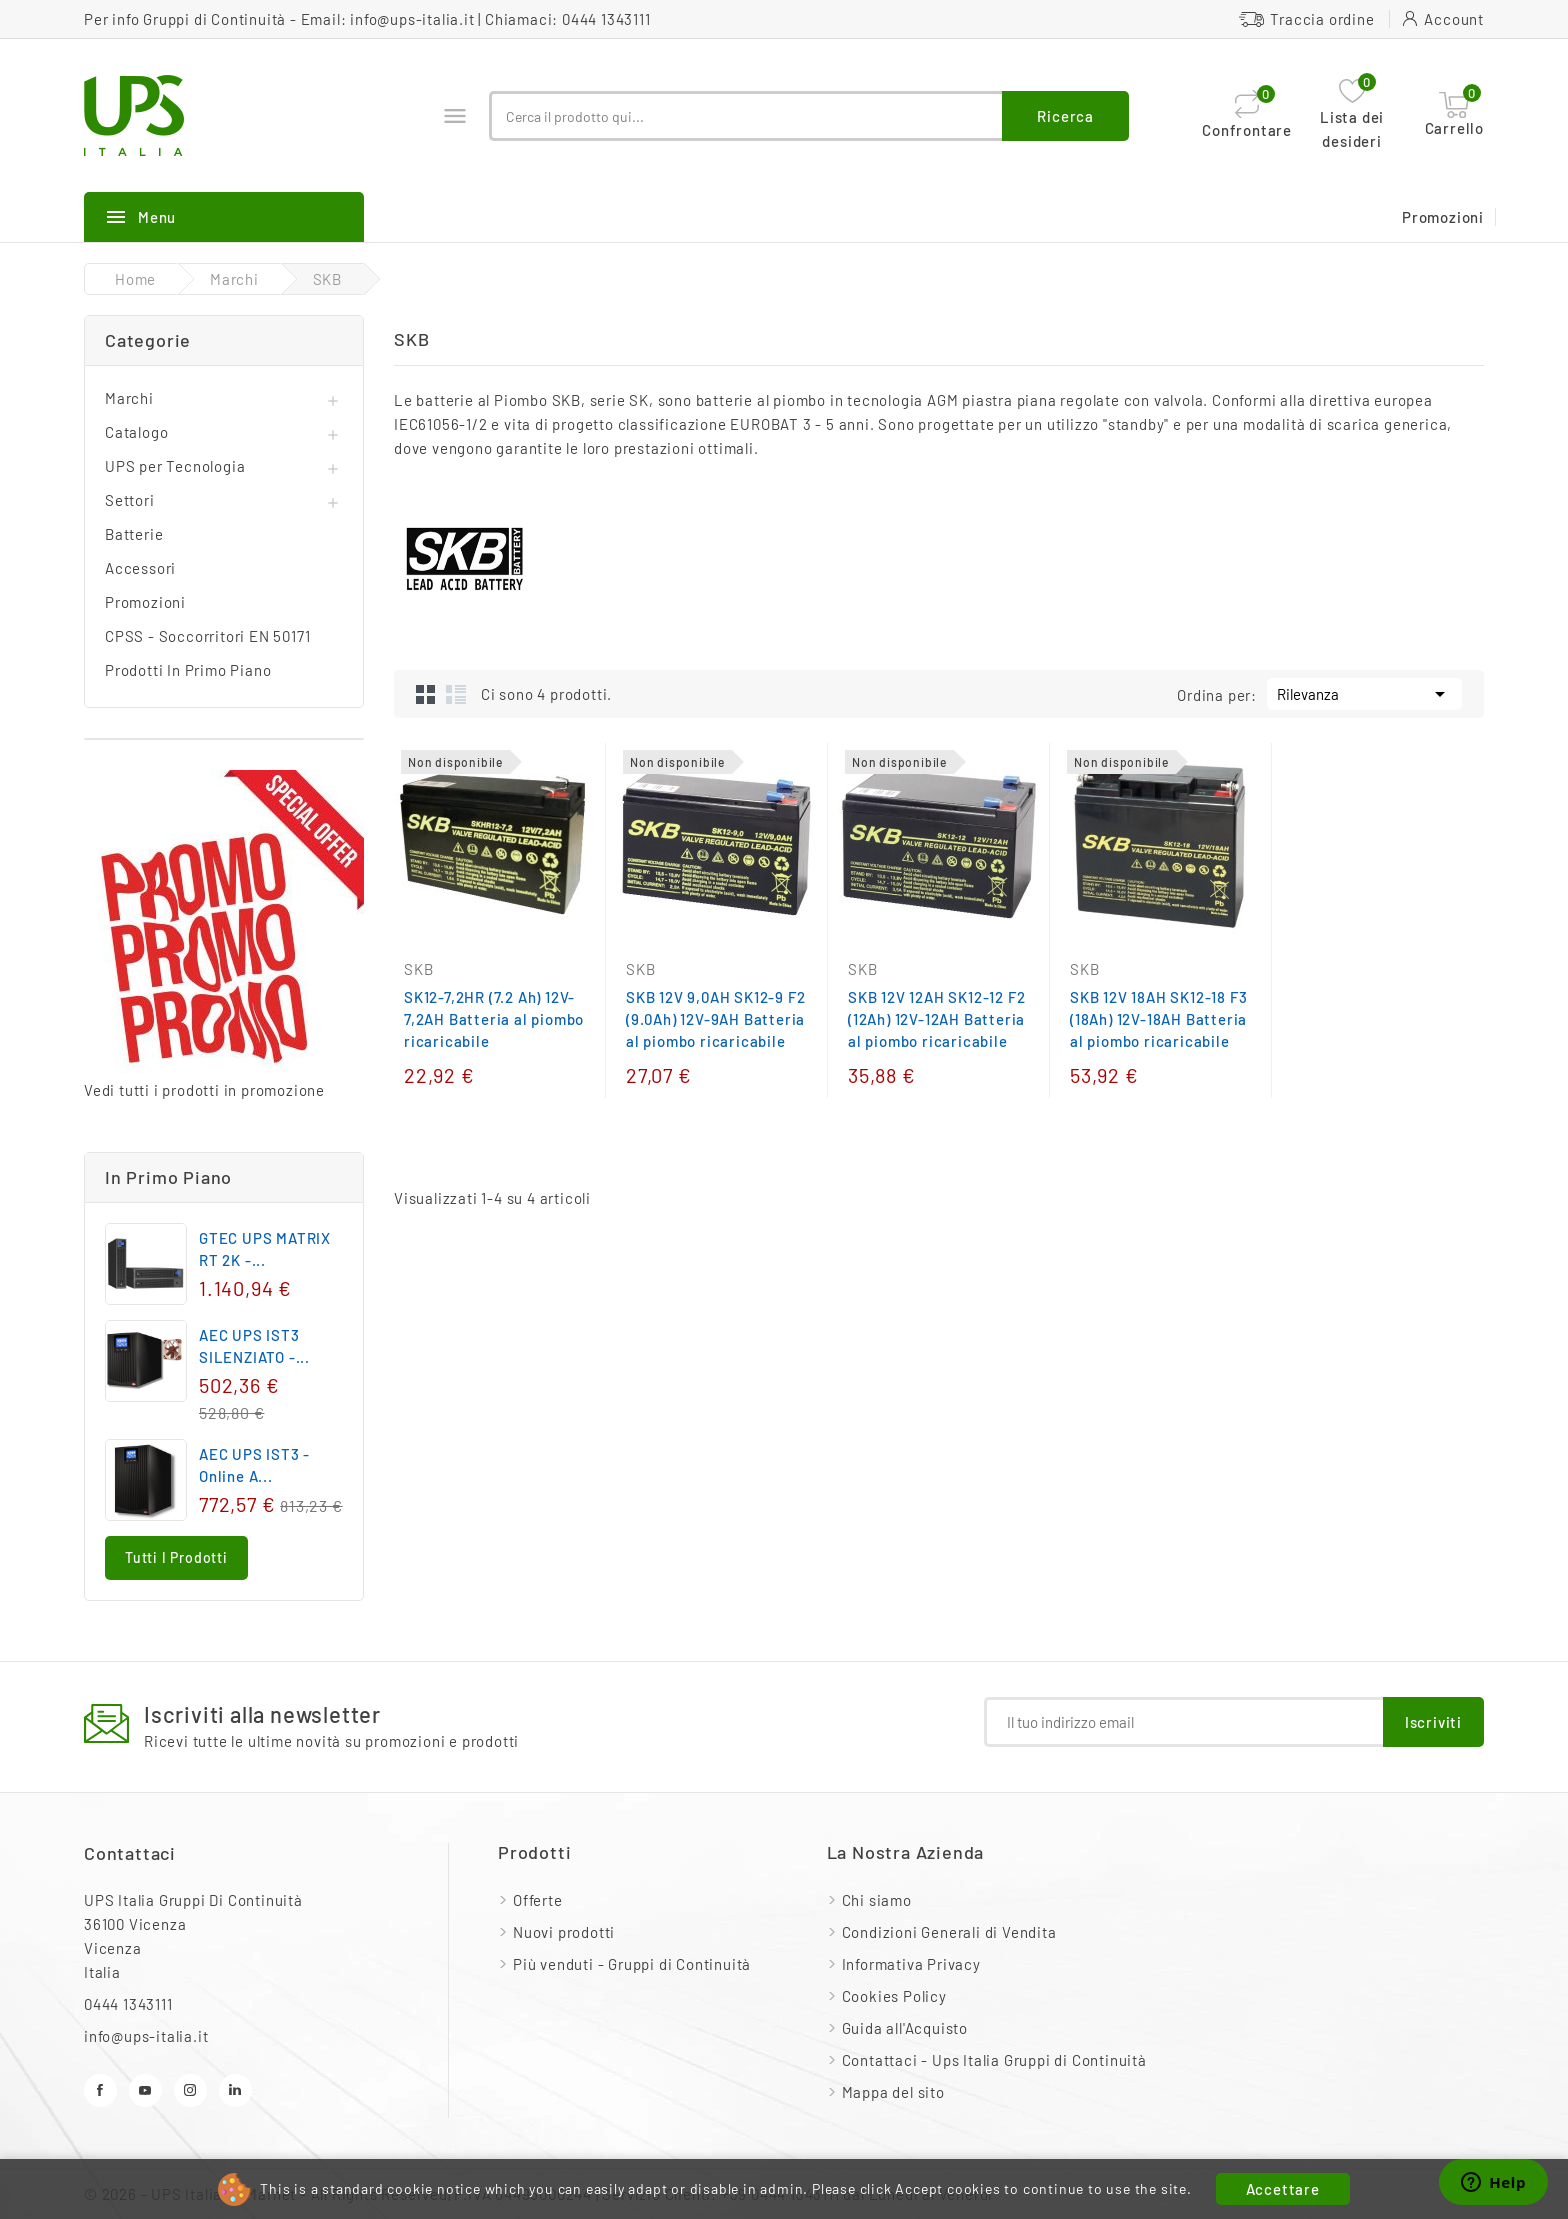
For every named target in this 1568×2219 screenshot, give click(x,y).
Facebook (100, 2090)
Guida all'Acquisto (905, 2028)
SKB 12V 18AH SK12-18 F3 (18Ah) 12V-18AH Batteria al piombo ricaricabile (1158, 1019)
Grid (426, 694)
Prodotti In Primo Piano (188, 670)
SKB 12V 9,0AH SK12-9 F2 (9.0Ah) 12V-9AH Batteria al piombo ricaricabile (715, 1019)
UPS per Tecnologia (175, 466)
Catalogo (136, 432)
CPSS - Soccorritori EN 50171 (207, 636)
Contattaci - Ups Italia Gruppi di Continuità (994, 2060)
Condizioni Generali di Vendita (949, 1932)
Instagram (190, 2090)
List (456, 694)
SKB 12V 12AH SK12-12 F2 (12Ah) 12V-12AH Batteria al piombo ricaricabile (936, 1019)
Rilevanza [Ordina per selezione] (1364, 692)
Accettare (1283, 2189)
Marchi (129, 398)
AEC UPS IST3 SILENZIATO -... (254, 1346)
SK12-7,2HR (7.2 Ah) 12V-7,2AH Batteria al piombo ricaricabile (494, 1019)
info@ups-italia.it (412, 19)
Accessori (140, 568)
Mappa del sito (893, 2092)
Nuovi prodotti (564, 1932)
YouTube (145, 2090)
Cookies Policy (894, 1996)
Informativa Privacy (911, 1964)
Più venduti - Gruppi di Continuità (632, 1964)
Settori (130, 500)
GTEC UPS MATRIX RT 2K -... (265, 1249)
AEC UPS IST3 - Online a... (254, 1465)
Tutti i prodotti (176, 1557)
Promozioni (1443, 217)
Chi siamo (877, 1900)
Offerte (538, 1900)
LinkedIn (235, 2090)
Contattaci (130, 1853)
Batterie (134, 534)
